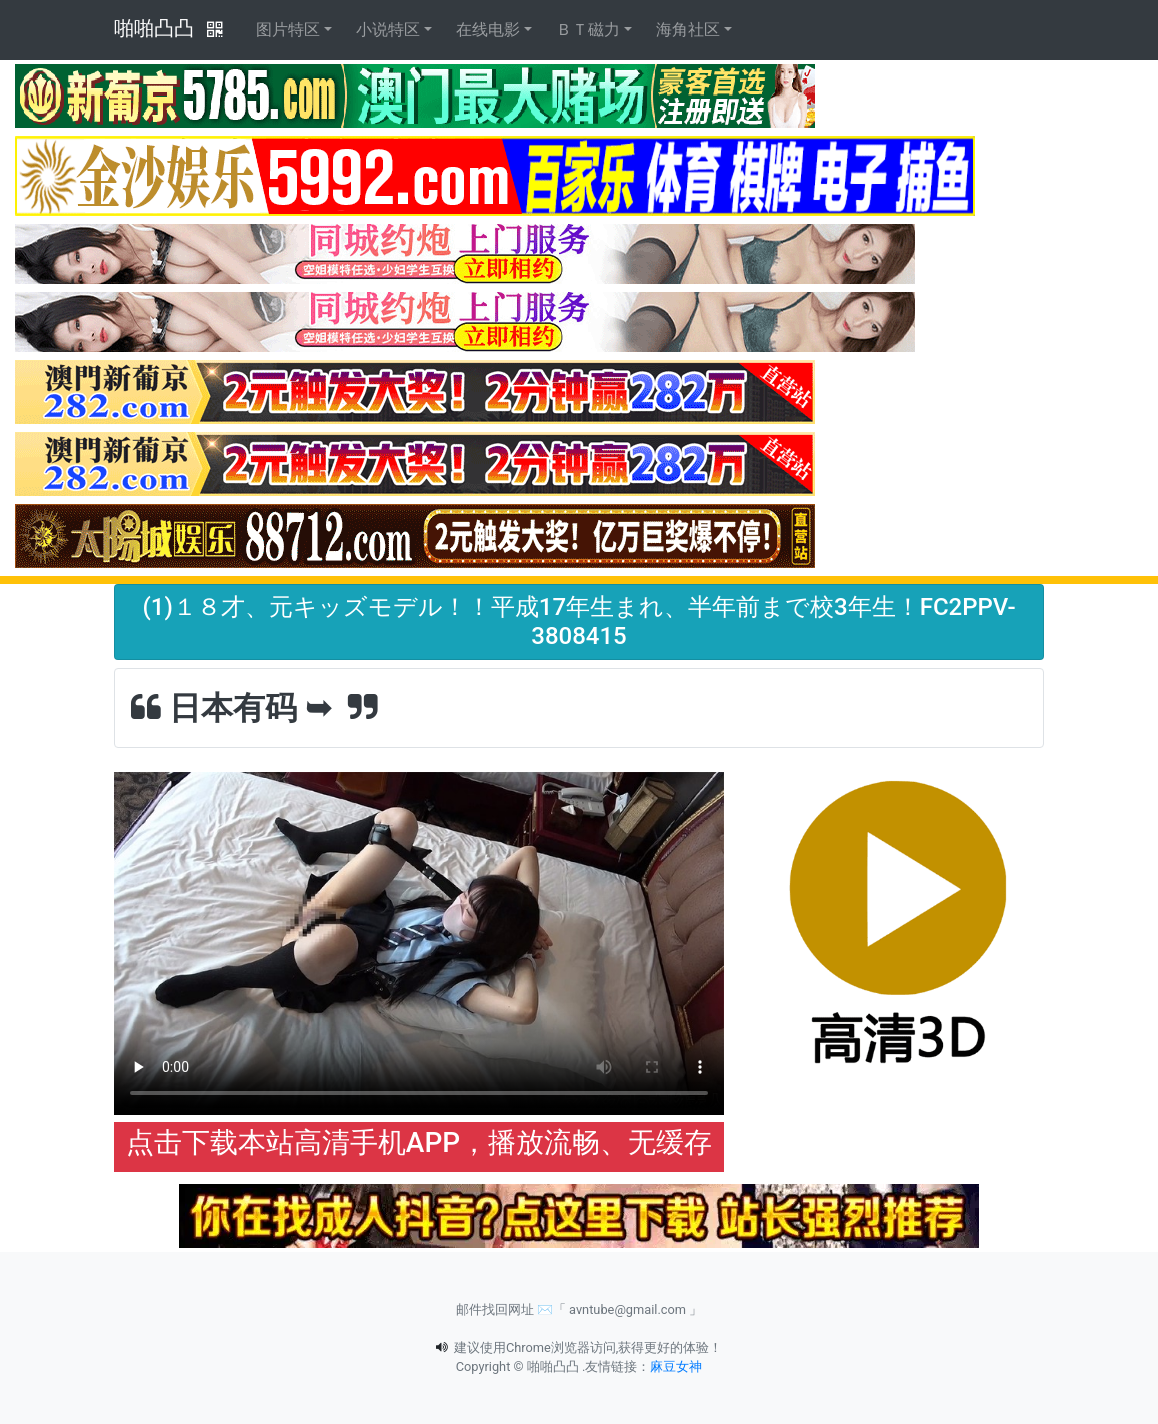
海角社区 (688, 29)
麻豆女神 (676, 1366)
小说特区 (388, 29)
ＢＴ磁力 (588, 29)
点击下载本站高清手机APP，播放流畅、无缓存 (419, 1142)
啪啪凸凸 (154, 28)
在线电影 (488, 29)
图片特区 (288, 29)
